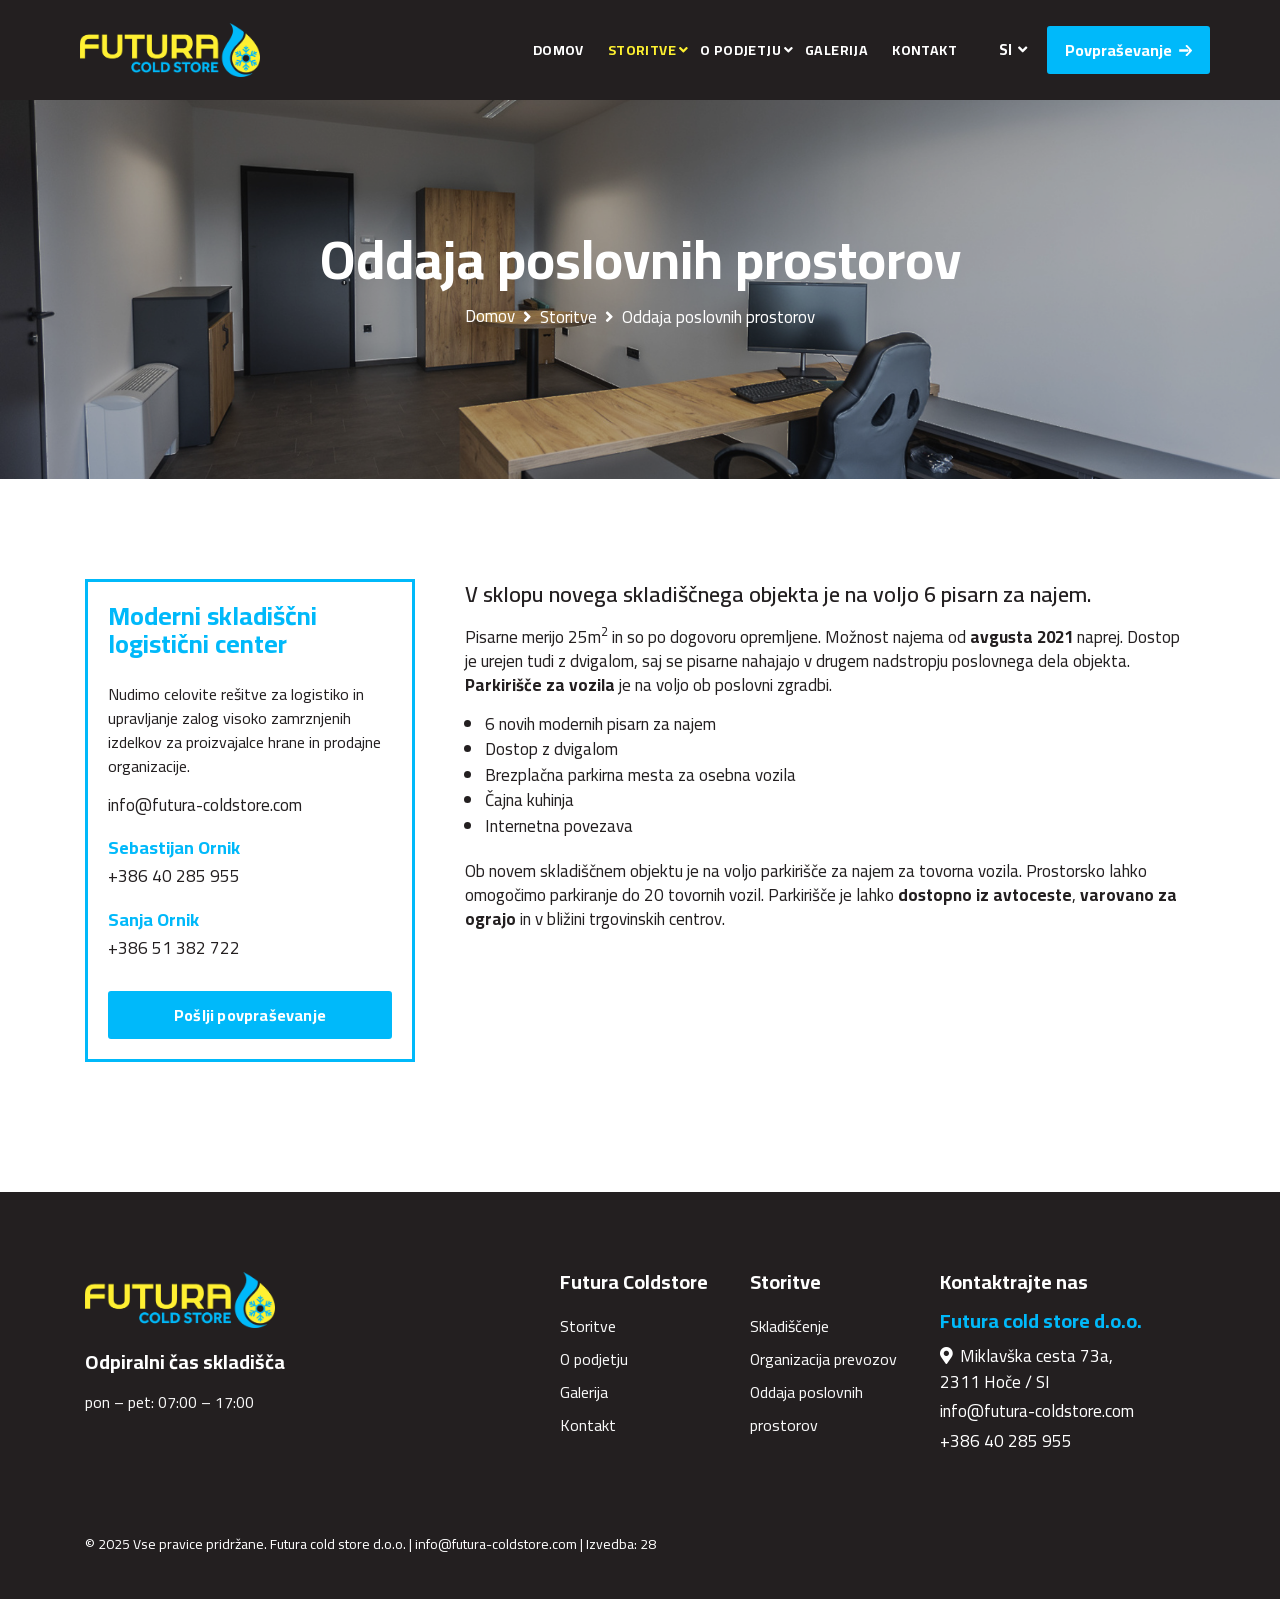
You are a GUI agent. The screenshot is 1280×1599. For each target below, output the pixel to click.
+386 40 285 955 (174, 876)
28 (648, 1544)
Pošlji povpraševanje (250, 1015)
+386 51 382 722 (174, 948)
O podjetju (740, 50)
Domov (558, 50)
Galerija (836, 50)
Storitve (642, 50)
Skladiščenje (789, 1326)
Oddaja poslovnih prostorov (718, 317)
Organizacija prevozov (823, 1359)
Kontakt (924, 50)
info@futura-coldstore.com (205, 805)
